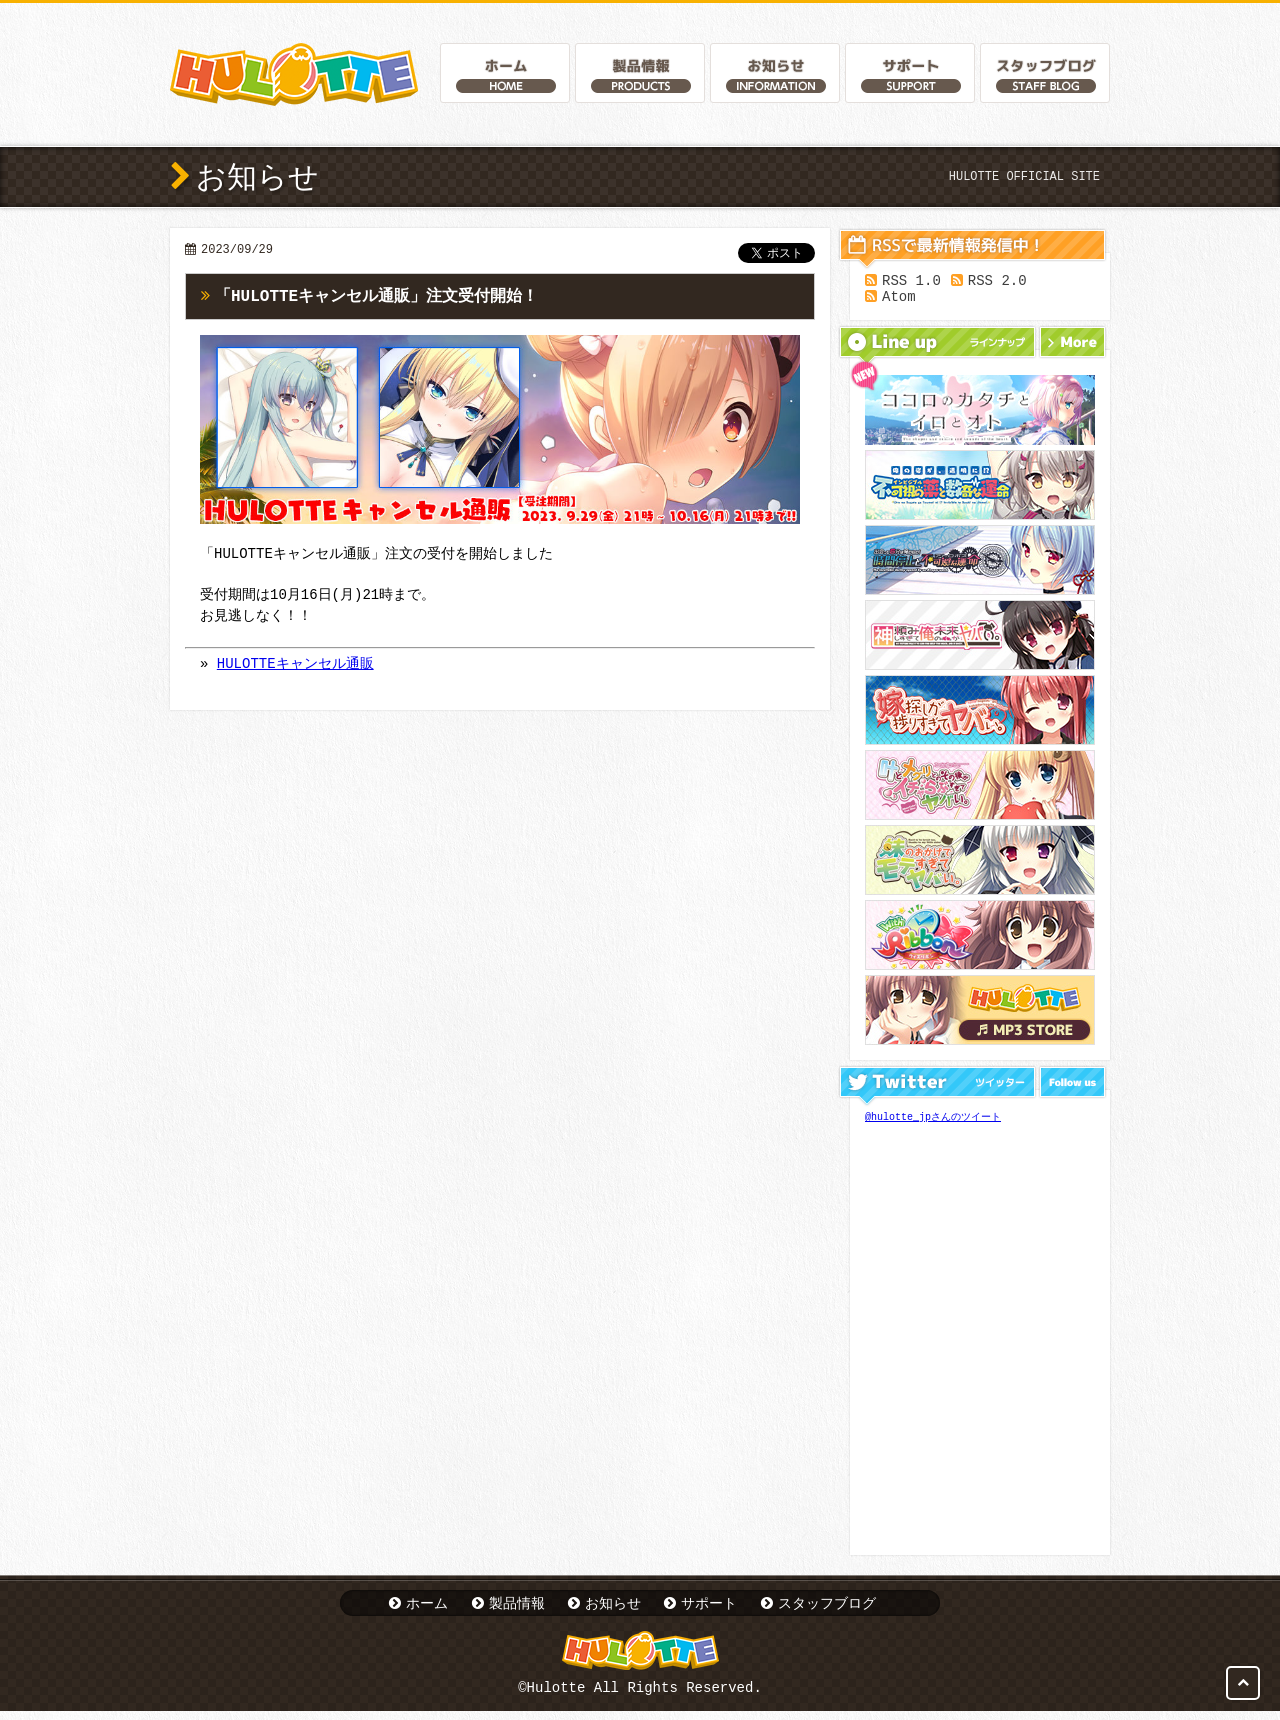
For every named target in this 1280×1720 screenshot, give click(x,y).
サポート (709, 1608)
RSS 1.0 (911, 282)
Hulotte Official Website (294, 74)
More (1072, 348)
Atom (899, 301)
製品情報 (517, 1608)
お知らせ (613, 1608)
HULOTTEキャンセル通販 (295, 666)
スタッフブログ (827, 1608)
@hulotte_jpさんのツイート (933, 1123)
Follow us (1072, 1088)
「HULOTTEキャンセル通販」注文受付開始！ (376, 297)
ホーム (427, 1608)
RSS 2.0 (997, 282)
